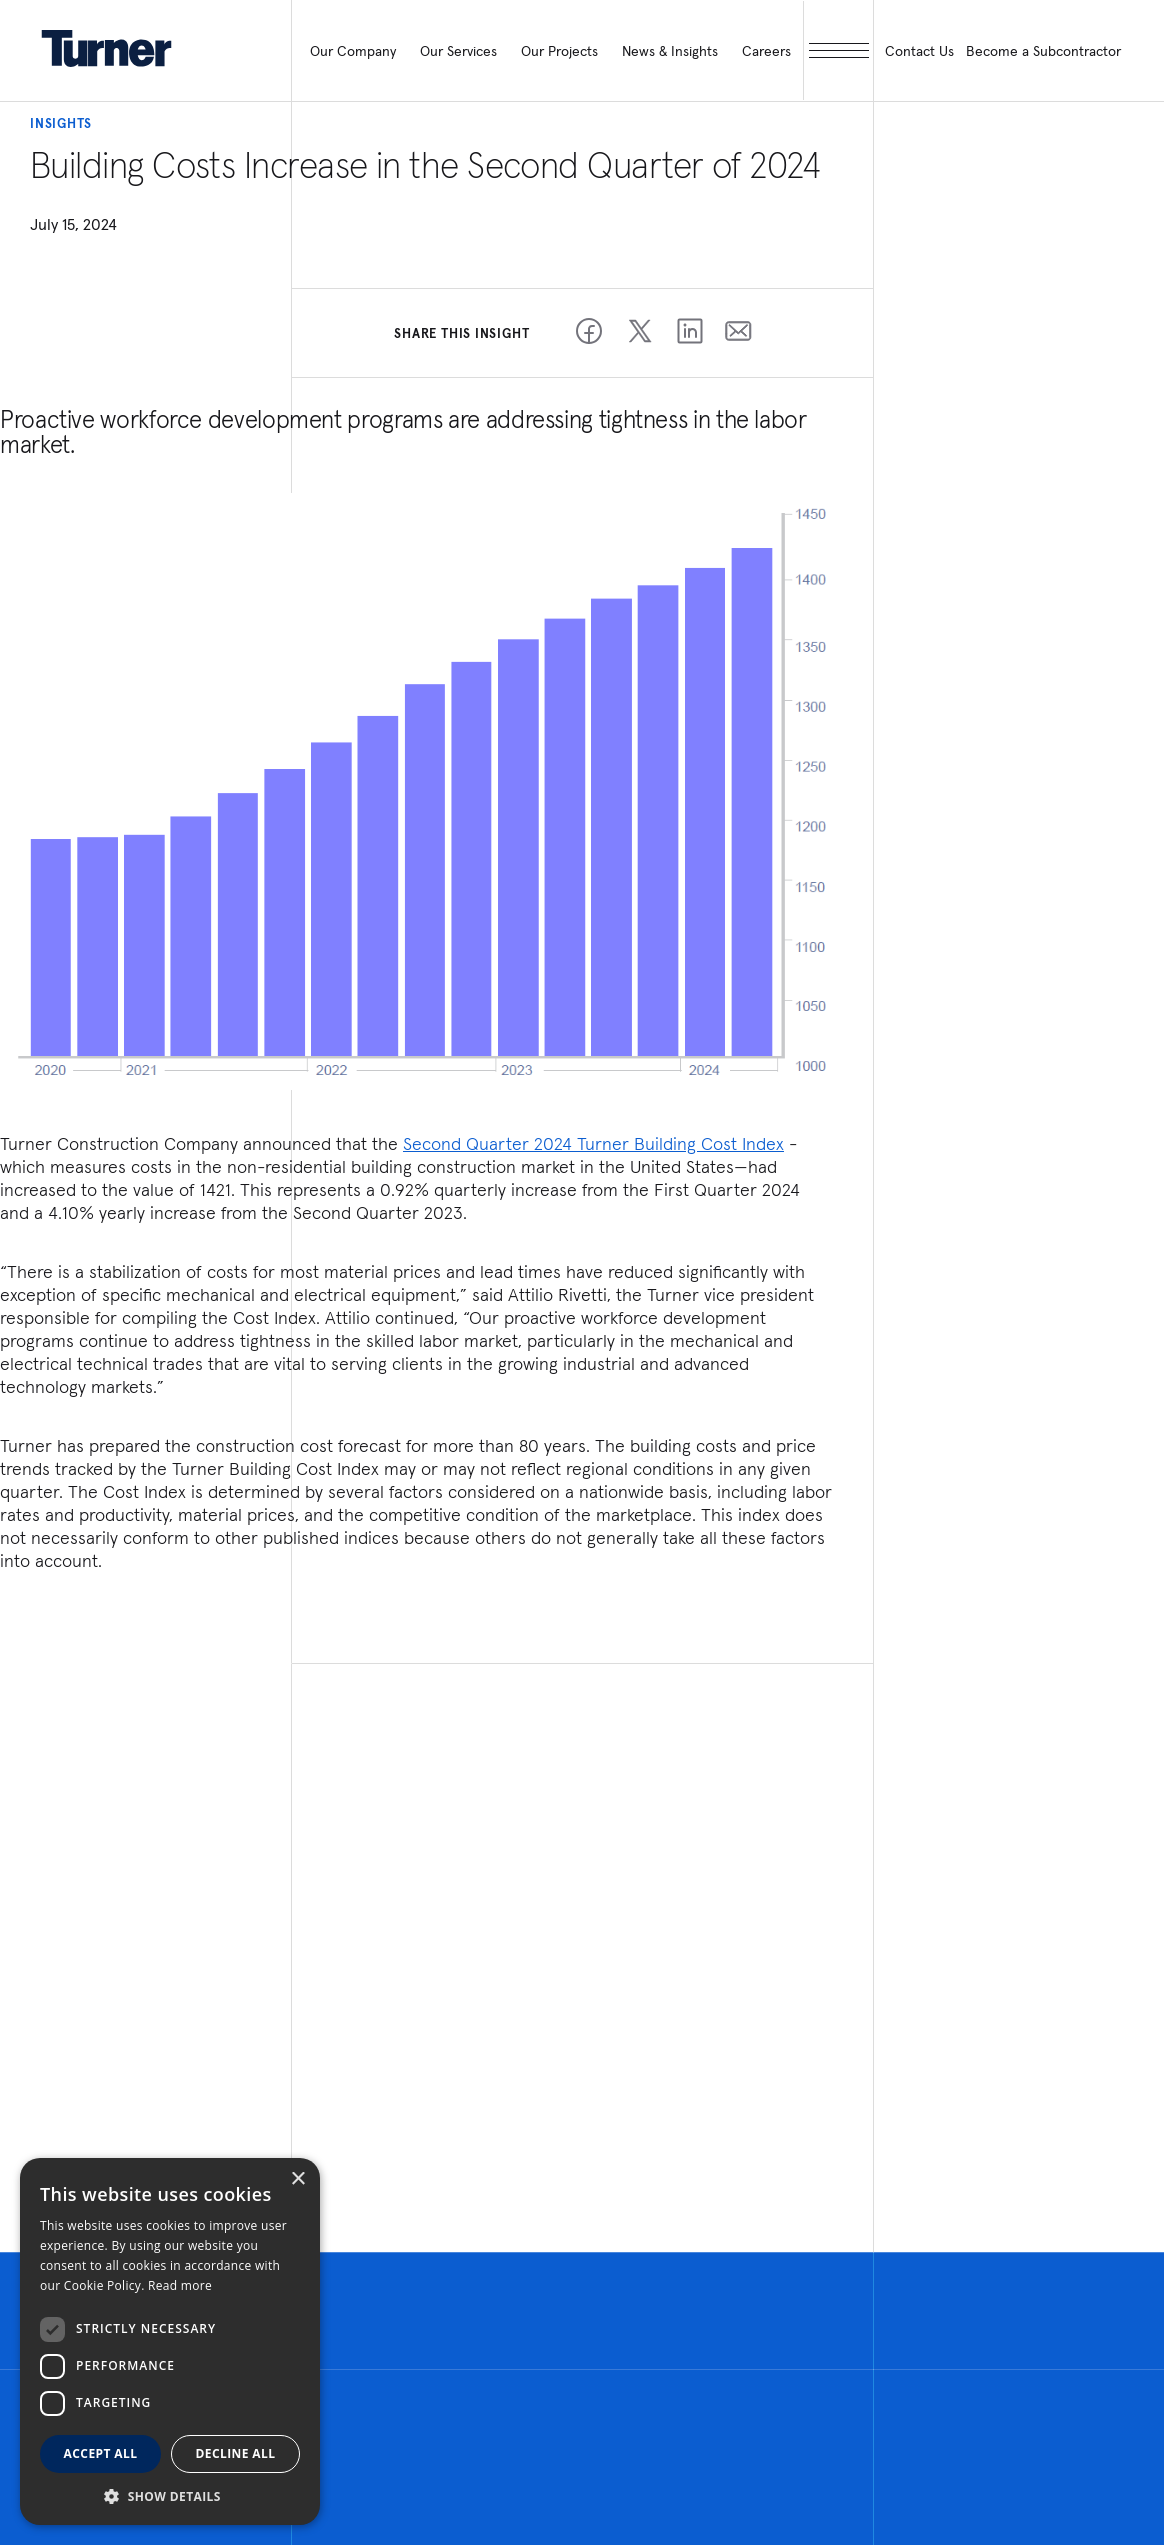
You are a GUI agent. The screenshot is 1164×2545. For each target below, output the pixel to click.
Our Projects (559, 51)
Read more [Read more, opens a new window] (180, 2285)
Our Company (353, 51)
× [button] (297, 2179)
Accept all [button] (101, 2453)
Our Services (458, 51)
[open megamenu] (838, 50)
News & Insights (670, 51)
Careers (766, 51)
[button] (170, 2495)
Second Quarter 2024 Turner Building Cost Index (593, 1143)
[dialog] (170, 2341)
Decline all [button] (236, 2453)
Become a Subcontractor (1043, 51)
